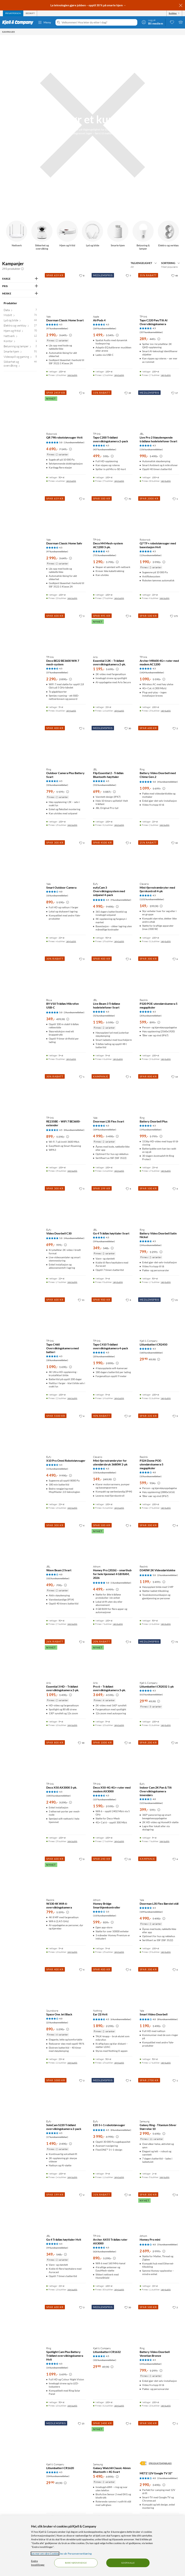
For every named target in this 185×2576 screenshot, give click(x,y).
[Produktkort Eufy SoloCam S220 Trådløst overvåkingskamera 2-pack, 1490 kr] (66, 2097)
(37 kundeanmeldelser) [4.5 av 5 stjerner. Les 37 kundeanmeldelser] (57, 672)
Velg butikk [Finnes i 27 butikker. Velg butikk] (166, 375)
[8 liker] (81, 275)
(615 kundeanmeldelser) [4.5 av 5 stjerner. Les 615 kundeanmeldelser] (151, 1694)
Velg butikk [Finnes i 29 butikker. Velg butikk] (119, 481)
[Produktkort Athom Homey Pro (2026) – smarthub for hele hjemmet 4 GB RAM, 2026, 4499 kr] (113, 1542)
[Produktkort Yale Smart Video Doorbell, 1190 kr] (159, 1986)
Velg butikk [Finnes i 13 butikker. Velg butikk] (72, 375)
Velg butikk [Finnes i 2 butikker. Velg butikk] (164, 825)
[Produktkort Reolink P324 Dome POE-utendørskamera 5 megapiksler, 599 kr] (159, 1432)
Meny (44, 22)
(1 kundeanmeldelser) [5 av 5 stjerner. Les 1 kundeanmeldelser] (74, 442)
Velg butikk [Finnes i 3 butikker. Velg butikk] (71, 710)
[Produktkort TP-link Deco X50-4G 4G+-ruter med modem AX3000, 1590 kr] (113, 1759)
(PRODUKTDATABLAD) (160, 2463)
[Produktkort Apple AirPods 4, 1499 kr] (113, 292)
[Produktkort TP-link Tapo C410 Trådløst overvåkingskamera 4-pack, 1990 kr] (113, 1316)
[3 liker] (81, 499)
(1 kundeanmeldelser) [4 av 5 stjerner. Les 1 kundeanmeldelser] (167, 2478)
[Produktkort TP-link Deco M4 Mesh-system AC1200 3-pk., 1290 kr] (113, 515)
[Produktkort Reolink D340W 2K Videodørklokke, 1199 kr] (159, 1542)
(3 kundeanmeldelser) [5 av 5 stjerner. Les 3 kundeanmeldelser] (74, 1012)
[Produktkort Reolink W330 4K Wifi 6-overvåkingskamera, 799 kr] (66, 1875)
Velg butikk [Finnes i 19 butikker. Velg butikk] (166, 1171)
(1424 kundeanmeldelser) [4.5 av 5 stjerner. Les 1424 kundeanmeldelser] (152, 672)
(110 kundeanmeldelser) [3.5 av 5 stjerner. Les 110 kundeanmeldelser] (104, 1915)
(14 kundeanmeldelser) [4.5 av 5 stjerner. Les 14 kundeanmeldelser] (57, 2367)
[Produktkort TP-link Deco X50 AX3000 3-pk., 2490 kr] (66, 1759)
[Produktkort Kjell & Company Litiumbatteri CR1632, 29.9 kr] (113, 2324)
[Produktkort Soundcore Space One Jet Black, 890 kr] (66, 1986)
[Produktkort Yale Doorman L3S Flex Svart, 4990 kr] (113, 1093)
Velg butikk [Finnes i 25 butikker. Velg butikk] (166, 710)
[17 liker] (174, 393)
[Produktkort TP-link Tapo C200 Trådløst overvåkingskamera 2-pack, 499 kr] (113, 409)
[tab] (13, 13)
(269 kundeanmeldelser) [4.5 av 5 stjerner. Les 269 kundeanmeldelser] (104, 328)
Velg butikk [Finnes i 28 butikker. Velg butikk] (72, 1841)
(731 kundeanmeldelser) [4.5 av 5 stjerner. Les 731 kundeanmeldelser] (104, 555)
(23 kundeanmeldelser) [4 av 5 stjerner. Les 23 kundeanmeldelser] (57, 2022)
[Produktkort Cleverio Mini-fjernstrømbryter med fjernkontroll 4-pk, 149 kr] (159, 859)
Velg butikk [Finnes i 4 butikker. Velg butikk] (71, 481)
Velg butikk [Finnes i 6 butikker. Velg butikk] (164, 598)
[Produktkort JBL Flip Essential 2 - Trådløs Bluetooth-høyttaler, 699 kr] (113, 745)
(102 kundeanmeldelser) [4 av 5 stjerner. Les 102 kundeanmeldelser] (57, 1578)
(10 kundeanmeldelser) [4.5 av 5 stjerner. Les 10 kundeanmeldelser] (57, 785)
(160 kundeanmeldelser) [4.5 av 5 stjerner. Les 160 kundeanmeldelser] (151, 1352)
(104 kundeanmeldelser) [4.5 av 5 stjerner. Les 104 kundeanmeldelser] (57, 2476)
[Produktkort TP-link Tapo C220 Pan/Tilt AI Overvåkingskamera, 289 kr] (159, 292)
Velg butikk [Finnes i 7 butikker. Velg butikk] (118, 1624)
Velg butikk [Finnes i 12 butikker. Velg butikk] (119, 375)
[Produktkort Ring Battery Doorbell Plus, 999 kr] (159, 1093)
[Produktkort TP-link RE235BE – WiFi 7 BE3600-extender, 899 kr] (66, 1093)
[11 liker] (81, 1300)
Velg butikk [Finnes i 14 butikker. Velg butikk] (119, 710)
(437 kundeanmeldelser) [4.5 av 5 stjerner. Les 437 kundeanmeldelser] (104, 449)
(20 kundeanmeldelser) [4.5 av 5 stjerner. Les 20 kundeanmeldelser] (151, 1015)
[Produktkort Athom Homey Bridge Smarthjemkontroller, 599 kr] (113, 1875)
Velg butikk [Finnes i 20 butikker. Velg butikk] (72, 598)
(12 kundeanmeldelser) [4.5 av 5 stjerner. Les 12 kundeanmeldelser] (151, 555)
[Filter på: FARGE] (20, 279)
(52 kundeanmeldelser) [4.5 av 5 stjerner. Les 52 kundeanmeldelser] (104, 1015)
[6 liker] (128, 959)
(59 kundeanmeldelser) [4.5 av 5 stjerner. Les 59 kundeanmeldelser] (104, 1241)
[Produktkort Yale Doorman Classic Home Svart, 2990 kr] (66, 292)
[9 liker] (175, 1416)
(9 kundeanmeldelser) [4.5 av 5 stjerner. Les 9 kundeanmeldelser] (121, 900)
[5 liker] (81, 1188)
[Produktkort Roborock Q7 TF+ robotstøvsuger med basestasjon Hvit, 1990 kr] (159, 515)
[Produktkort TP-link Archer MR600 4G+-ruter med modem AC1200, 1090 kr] (159, 632)
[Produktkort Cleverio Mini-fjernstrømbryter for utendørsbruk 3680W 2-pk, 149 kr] (113, 1432)
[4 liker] (128, 1188)
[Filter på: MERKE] (20, 293)
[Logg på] (152, 22)
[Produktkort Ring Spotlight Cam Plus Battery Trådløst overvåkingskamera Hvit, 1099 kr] (66, 2324)
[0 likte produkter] (172, 22)
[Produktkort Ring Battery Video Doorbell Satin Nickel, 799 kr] (159, 1205)
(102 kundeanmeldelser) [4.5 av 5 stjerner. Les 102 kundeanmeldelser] (104, 2360)
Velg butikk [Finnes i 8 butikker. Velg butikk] (118, 1282)
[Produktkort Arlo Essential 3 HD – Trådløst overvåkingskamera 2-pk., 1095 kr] (66, 1658)
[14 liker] (174, 1077)
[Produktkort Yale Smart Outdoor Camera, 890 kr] (66, 859)
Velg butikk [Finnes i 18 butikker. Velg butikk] (119, 941)
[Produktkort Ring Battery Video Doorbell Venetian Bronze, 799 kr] (159, 2324)
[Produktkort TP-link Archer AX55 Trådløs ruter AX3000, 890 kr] (113, 2211)
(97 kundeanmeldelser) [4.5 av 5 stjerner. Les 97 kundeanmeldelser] (57, 328)
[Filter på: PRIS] (20, 286)
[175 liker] (174, 616)
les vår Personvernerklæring (76, 2553)
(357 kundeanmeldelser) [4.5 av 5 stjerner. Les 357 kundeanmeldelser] (151, 332)
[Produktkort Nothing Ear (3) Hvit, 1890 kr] (113, 1986)
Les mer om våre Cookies (45, 2553)
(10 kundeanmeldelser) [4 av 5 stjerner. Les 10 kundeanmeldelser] (57, 895)
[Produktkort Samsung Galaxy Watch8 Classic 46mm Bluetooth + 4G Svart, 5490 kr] (113, 2440)
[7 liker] (128, 275)
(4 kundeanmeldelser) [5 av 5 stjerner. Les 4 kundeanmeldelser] (167, 781)
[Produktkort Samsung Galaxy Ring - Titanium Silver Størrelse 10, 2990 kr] (159, 2097)
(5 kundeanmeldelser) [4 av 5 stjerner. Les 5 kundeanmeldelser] (167, 2244)
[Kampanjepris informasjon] (70, 335)
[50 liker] (127, 2307)
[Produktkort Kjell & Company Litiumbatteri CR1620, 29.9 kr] (66, 2440)
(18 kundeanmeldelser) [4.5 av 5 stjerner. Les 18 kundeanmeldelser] (57, 1360)
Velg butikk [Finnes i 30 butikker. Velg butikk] (166, 481)
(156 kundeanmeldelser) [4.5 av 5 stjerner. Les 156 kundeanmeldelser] (151, 449)
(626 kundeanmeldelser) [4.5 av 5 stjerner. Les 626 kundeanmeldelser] (104, 2251)
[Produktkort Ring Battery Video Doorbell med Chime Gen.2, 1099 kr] (159, 745)
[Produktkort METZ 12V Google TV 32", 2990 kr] (159, 2440)
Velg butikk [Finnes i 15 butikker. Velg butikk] (72, 825)
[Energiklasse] (143, 2463)
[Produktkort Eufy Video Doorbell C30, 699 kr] (66, 1205)
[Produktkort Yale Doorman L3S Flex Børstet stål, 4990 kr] (159, 1875)
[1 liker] (175, 499)
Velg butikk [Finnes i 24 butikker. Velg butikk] (119, 1171)
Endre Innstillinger (38, 2562)
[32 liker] (174, 843)
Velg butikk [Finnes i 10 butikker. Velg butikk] (72, 1725)
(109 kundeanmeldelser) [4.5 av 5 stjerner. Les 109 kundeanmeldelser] (104, 1129)
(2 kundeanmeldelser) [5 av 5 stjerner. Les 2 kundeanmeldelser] (167, 1575)
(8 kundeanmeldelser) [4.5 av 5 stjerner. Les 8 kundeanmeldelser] (74, 1130)
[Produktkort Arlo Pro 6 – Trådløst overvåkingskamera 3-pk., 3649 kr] (113, 1658)
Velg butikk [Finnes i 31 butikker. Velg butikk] (119, 825)
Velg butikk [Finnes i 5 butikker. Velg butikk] (71, 1059)
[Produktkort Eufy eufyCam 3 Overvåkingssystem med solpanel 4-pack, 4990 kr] (113, 859)
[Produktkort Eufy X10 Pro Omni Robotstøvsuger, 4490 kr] (66, 1432)
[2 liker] (175, 728)
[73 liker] (174, 1642)
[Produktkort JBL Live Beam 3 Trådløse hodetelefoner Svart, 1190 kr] (113, 975)
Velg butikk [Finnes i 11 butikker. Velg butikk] (119, 2177)
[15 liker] (127, 1743)
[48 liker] (174, 275)
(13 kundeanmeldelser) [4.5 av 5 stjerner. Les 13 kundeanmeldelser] (57, 1468)
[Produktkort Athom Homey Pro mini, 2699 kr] (159, 2211)
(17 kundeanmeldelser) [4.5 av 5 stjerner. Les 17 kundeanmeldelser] (57, 2137)
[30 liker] (127, 728)
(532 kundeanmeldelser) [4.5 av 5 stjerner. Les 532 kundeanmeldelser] (104, 785)
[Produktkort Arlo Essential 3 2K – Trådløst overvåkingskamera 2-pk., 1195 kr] (113, 632)
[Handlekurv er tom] (180, 22)
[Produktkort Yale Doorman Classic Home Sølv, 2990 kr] (66, 515)
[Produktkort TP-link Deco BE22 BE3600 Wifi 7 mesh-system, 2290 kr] (66, 632)
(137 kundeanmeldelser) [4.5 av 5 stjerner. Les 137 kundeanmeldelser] (104, 1799)
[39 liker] (127, 393)
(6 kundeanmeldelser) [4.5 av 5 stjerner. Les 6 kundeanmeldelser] (121, 2019)
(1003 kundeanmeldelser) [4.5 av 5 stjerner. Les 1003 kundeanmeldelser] (58, 1795)
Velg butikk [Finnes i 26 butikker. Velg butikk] (166, 1059)
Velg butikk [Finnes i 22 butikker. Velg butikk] (72, 1398)
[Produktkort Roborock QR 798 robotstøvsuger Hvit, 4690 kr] (66, 409)
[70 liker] (127, 499)
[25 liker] (174, 1743)
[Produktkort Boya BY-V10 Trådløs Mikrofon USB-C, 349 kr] (66, 975)
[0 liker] (81, 393)
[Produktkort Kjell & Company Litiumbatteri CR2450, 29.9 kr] (159, 1316)
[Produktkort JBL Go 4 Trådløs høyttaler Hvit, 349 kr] (66, 2211)
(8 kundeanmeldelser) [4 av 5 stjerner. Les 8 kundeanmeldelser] (167, 2019)
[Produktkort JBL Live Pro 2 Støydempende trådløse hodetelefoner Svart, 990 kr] (159, 409)
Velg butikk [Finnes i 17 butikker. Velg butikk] (72, 1282)
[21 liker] (174, 1300)
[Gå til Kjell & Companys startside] (19, 22)
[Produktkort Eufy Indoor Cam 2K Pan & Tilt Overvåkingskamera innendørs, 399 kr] (159, 1759)
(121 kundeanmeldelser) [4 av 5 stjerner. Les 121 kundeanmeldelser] (151, 1803)
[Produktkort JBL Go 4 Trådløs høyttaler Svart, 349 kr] (113, 1205)
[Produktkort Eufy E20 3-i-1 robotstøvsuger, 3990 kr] (113, 2097)
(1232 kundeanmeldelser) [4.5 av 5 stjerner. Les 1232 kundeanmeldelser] (152, 899)
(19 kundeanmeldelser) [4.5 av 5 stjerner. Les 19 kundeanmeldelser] (151, 1129)
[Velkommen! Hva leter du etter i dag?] (99, 22)
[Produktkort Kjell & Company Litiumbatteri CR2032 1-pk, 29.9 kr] (159, 1658)
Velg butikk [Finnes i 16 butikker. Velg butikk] (119, 1398)
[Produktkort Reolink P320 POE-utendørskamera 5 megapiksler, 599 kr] (159, 975)
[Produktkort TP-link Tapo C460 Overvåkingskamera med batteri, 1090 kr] (66, 1316)
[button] (22, 269)
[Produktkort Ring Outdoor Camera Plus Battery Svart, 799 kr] (66, 745)
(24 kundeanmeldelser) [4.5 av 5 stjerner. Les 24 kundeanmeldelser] (151, 1245)
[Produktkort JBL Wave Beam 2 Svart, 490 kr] (66, 1542)
